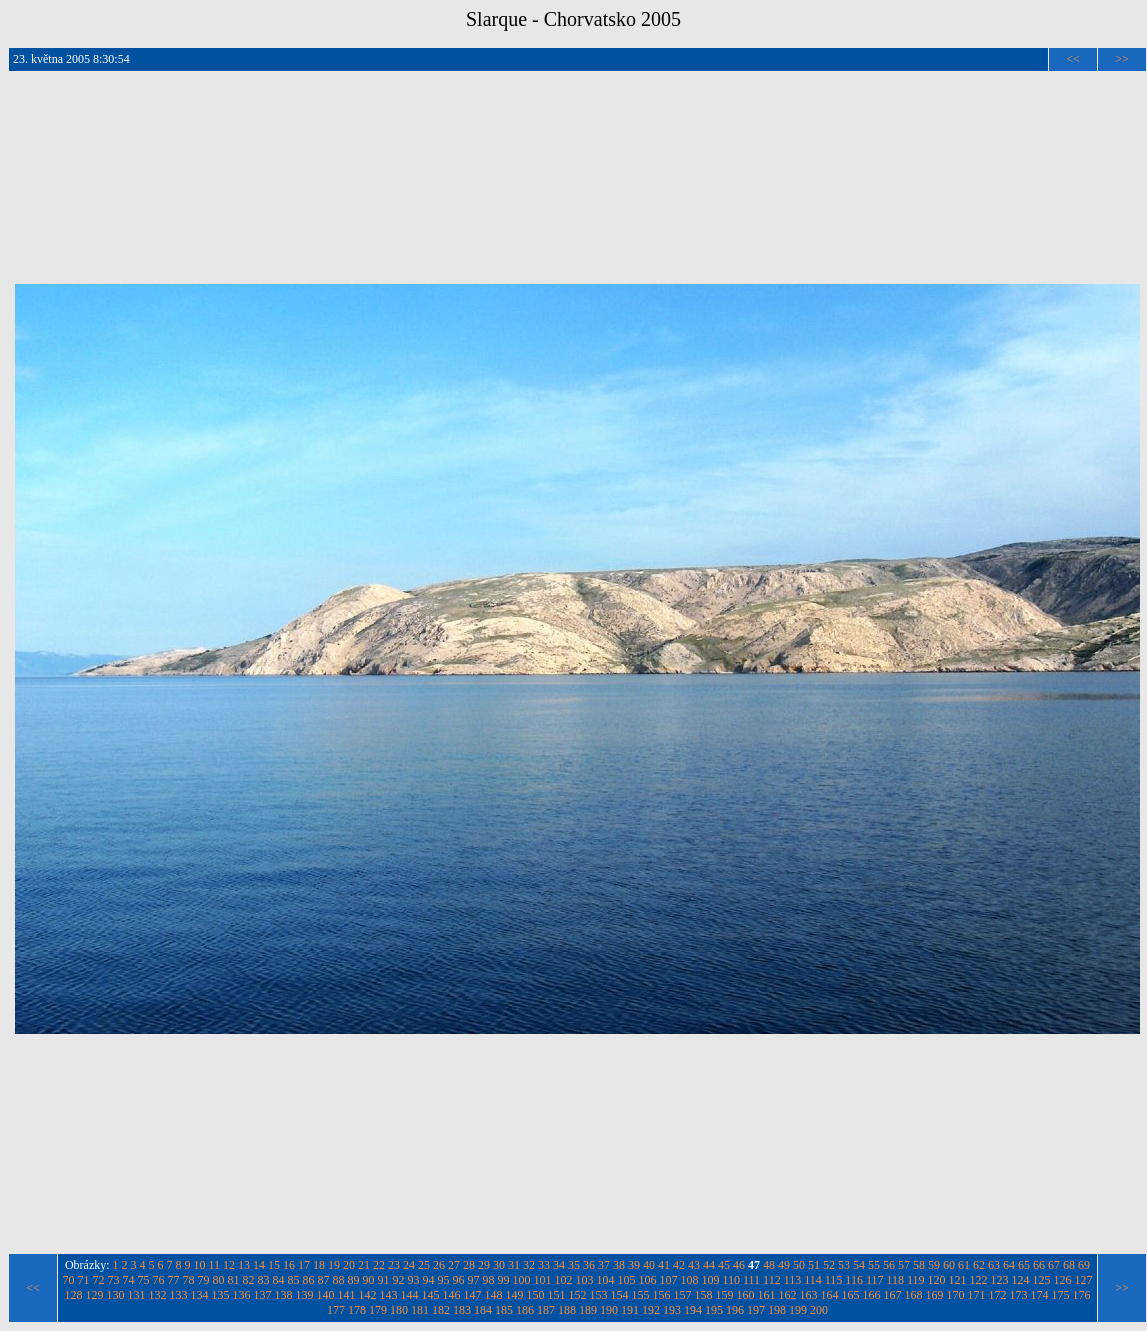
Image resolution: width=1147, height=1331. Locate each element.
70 (68, 1280)
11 (215, 1265)
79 (203, 1280)
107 (668, 1280)
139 (305, 1295)
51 (814, 1265)
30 (499, 1265)
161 (767, 1295)
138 (284, 1295)
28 (469, 1265)
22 (379, 1265)
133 (179, 1295)
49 (784, 1265)
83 (263, 1280)
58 (919, 1265)
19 (334, 1265)
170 (956, 1295)
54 (859, 1265)
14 (259, 1265)
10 (200, 1265)
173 (1019, 1295)
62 (979, 1265)
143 (389, 1295)
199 (798, 1310)
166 (872, 1295)
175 (1061, 1295)
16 (289, 1265)
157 (683, 1295)
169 (935, 1295)
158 (704, 1295)
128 (74, 1295)
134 (200, 1295)
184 (483, 1310)
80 (218, 1280)
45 (724, 1265)
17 (304, 1265)
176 (1082, 1295)
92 (398, 1280)
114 (813, 1280)
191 (630, 1310)
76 (158, 1280)
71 (83, 1280)
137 (263, 1295)
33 (544, 1265)
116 (854, 1280)
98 (488, 1280)
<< (1073, 59)
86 (308, 1280)
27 (454, 1265)
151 (557, 1295)
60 (949, 1265)
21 (364, 1265)
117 (875, 1280)
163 (809, 1295)
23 (394, 1265)
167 (893, 1295)
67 (1054, 1265)
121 (958, 1280)
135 (221, 1295)
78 (188, 1280)
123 (1000, 1280)
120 (937, 1280)
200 (819, 1310)
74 (128, 1280)
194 (693, 1310)
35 (574, 1265)
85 (293, 1280)
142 (368, 1295)
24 (409, 1265)
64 (1009, 1265)
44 (709, 1265)
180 (399, 1310)
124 (1021, 1280)
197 (756, 1310)
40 (649, 1265)
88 (338, 1280)
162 (788, 1295)
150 (536, 1295)
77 (173, 1280)
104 (605, 1280)
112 (772, 1280)
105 (626, 1280)
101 (542, 1280)
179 (378, 1310)
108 (689, 1280)
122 (979, 1280)
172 (998, 1295)
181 (420, 1310)
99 (503, 1280)
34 (559, 1265)
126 (1063, 1280)
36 (589, 1265)
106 (647, 1280)
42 (679, 1265)
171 (977, 1295)
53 (844, 1265)
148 (494, 1295)
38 (619, 1265)
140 (326, 1295)
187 (546, 1310)
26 (439, 1265)
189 (588, 1310)
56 (889, 1265)
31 (514, 1265)
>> (1122, 59)
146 (452, 1295)
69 (1084, 1265)
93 (413, 1280)
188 (567, 1310)
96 (458, 1280)
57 (904, 1265)
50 (799, 1265)
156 (662, 1295)
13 (244, 1265)
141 (347, 1295)
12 (229, 1265)
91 (383, 1280)
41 (664, 1265)
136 (242, 1295)
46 (739, 1265)
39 (634, 1265)
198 (777, 1310)
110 (731, 1280)
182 (441, 1310)
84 (278, 1280)
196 (735, 1310)
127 (1084, 1280)
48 (769, 1265)
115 (834, 1280)
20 (349, 1265)
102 (563, 1280)
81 (233, 1280)
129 (95, 1295)
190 (609, 1310)
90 (368, 1280)
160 (746, 1295)
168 (914, 1295)
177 (336, 1310)
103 (584, 1280)
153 (599, 1295)
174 (1040, 1295)
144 (410, 1295)
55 (874, 1265)
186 (525, 1310)
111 (751, 1280)
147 (473, 1295)
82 (248, 1280)
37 (604, 1265)
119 (916, 1280)
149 (515, 1295)
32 (529, 1265)
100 (521, 1280)
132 (158, 1295)
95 (443, 1280)
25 (424, 1265)
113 (793, 1280)
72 (98, 1280)
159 (725, 1295)
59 (934, 1265)
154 (620, 1295)
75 (143, 1280)
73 (113, 1280)
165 (851, 1295)
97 (473, 1280)
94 (428, 1280)
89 (353, 1280)
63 (994, 1265)
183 (462, 1310)
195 (714, 1310)
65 (1024, 1265)
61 (964, 1265)
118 (895, 1280)
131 (137, 1295)
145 (431, 1295)
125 (1042, 1280)
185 (504, 1310)
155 (641, 1295)
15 (274, 1265)
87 (323, 1280)
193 (672, 1310)
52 (829, 1265)
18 (319, 1265)
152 (578, 1295)
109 (710, 1280)
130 (116, 1295)
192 (651, 1310)
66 (1039, 1265)
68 (1069, 1265)
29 (484, 1265)
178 (357, 1310)
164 (830, 1295)
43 (694, 1265)
